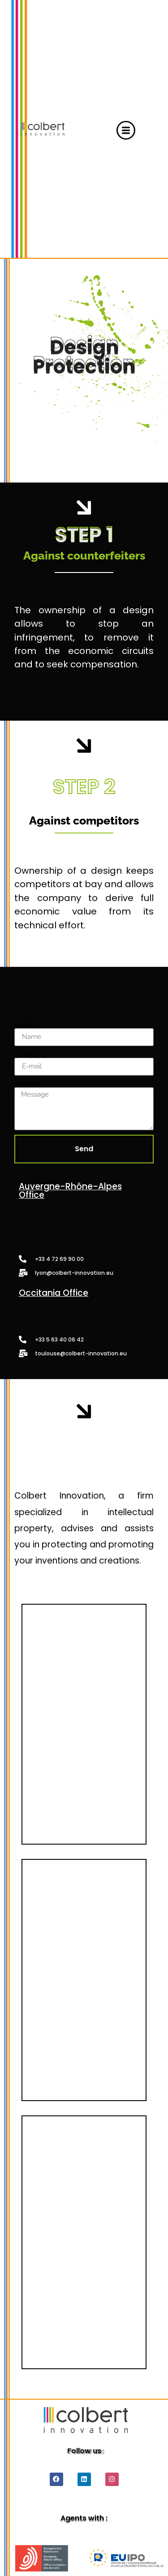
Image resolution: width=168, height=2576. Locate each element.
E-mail (25, 1054)
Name (24, 1024)
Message (29, 1083)
